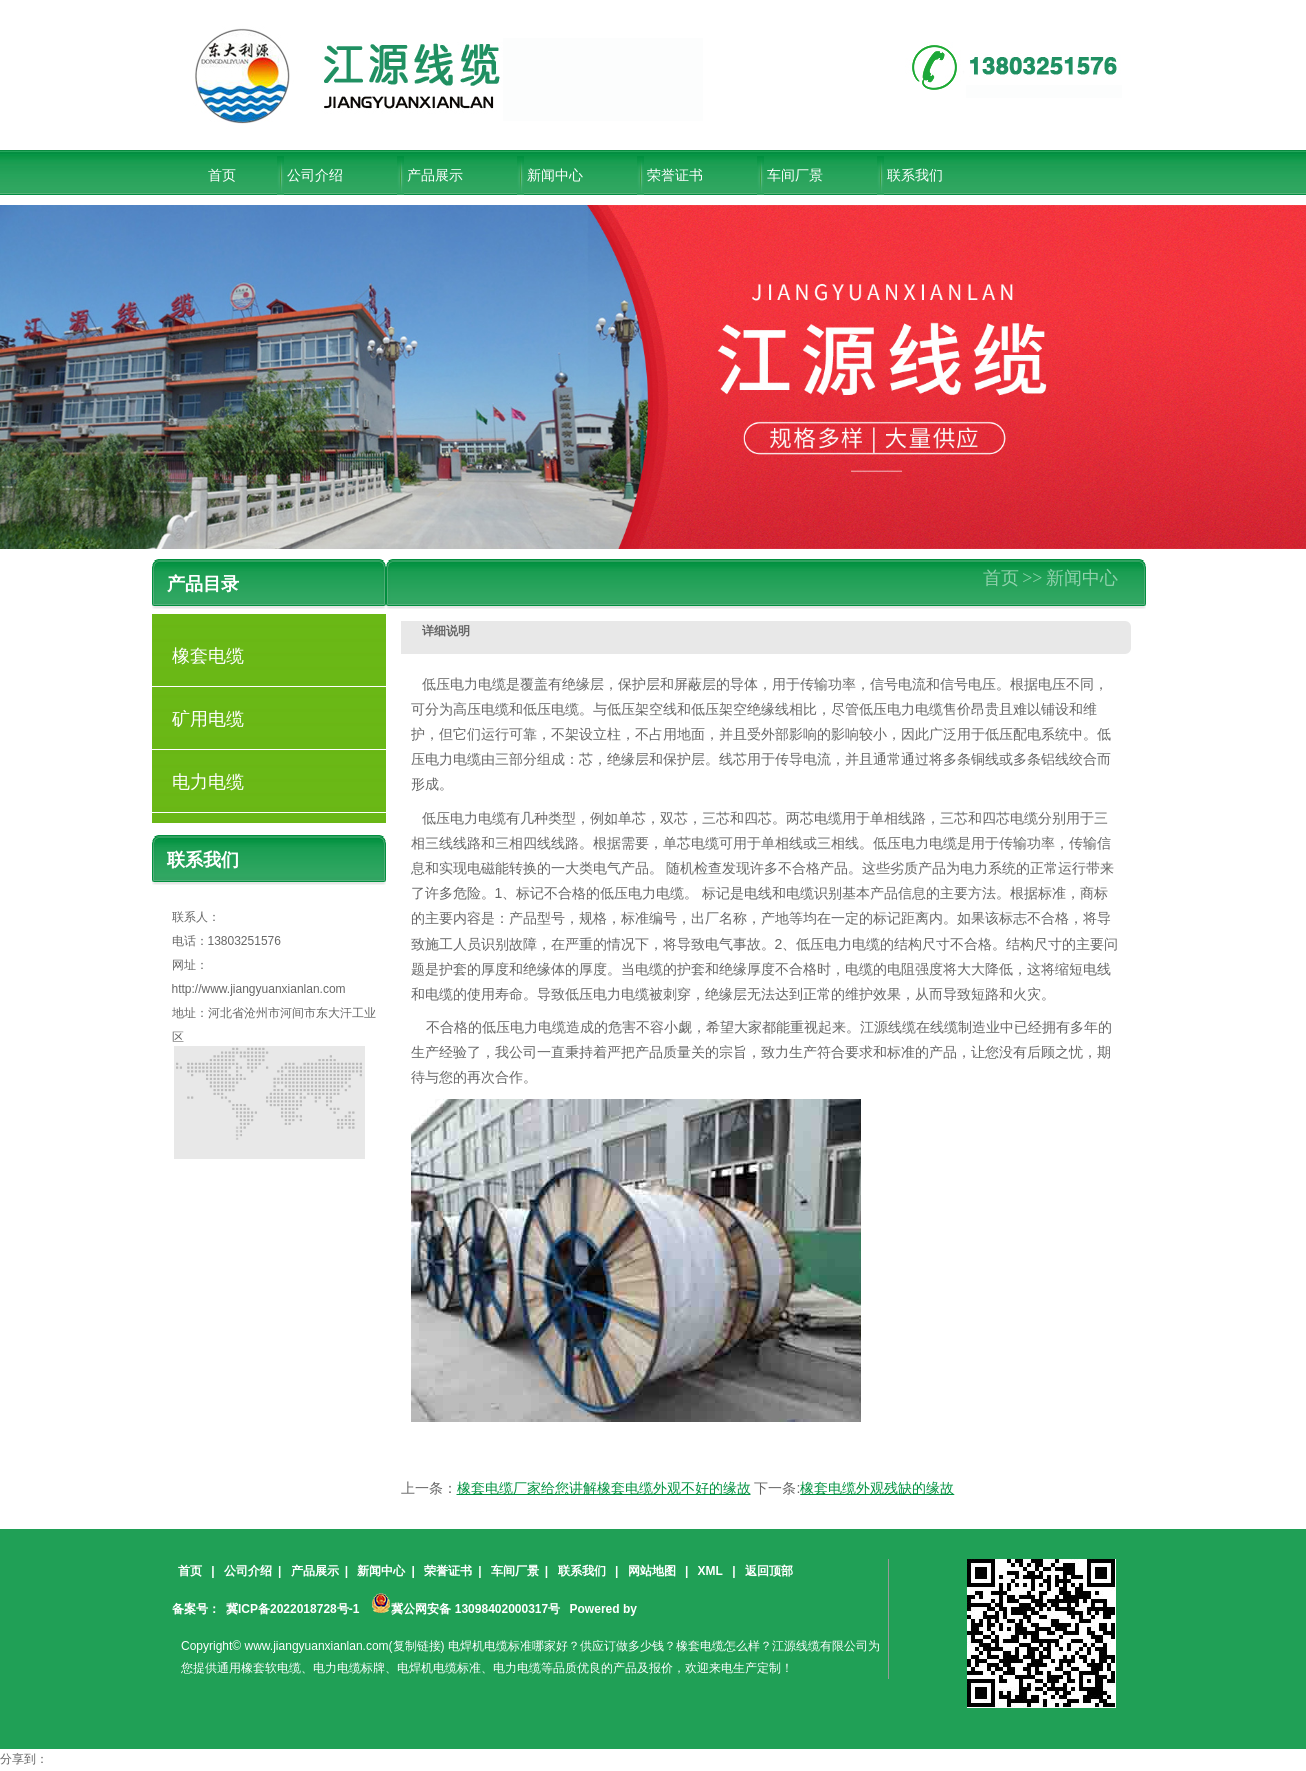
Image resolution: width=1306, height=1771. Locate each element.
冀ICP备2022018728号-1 (292, 1609)
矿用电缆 (208, 719)
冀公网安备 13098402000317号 (465, 1603)
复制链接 (417, 1646)
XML (710, 1571)
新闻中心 (555, 175)
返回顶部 (769, 1571)
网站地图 (652, 1571)
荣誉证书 (675, 175)
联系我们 (915, 175)
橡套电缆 (208, 656)
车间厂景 (795, 175)
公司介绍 (315, 175)
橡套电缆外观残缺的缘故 (877, 1488)
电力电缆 (208, 782)
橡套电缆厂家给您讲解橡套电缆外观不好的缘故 (604, 1488)
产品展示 (435, 175)
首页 (1001, 578)
